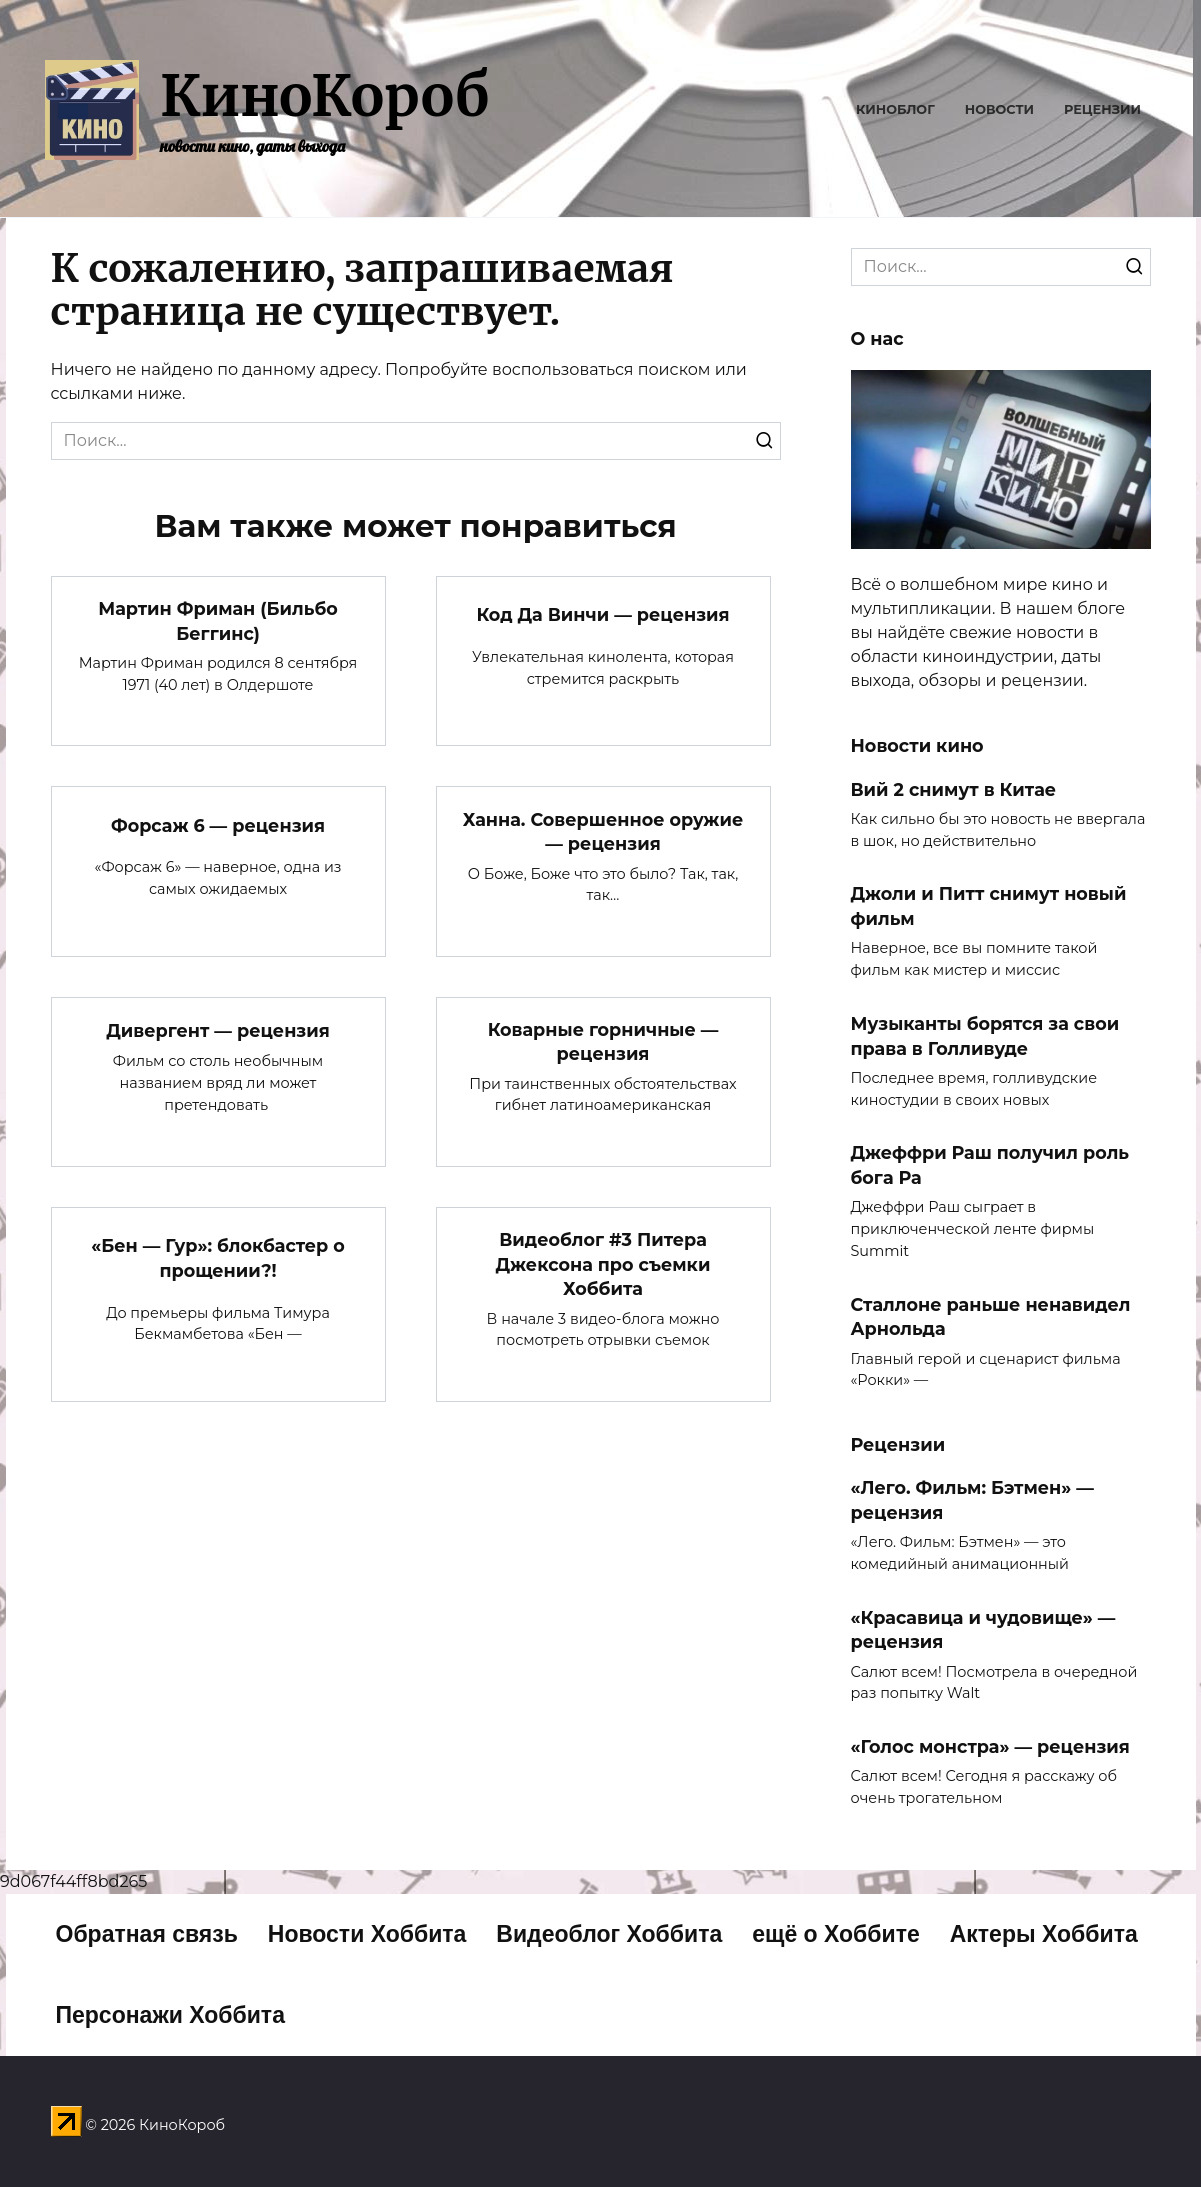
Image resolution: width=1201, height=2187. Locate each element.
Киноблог (895, 109)
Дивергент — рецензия (218, 1029)
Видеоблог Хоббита (609, 1934)
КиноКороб (324, 96)
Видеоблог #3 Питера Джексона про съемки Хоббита (603, 1264)
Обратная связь (147, 1934)
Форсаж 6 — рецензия (218, 824)
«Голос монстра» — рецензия (990, 1746)
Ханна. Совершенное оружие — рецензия (603, 831)
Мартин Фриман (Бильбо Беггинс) (218, 621)
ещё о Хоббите (836, 1934)
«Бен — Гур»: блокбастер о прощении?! (218, 1258)
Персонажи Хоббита (170, 2015)
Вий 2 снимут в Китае (954, 788)
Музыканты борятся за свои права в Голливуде (985, 1036)
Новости (999, 109)
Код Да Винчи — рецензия (602, 614)
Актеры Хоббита (1044, 1934)
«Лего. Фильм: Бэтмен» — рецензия (972, 1500)
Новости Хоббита (367, 1934)
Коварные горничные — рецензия (603, 1042)
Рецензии (1102, 109)
